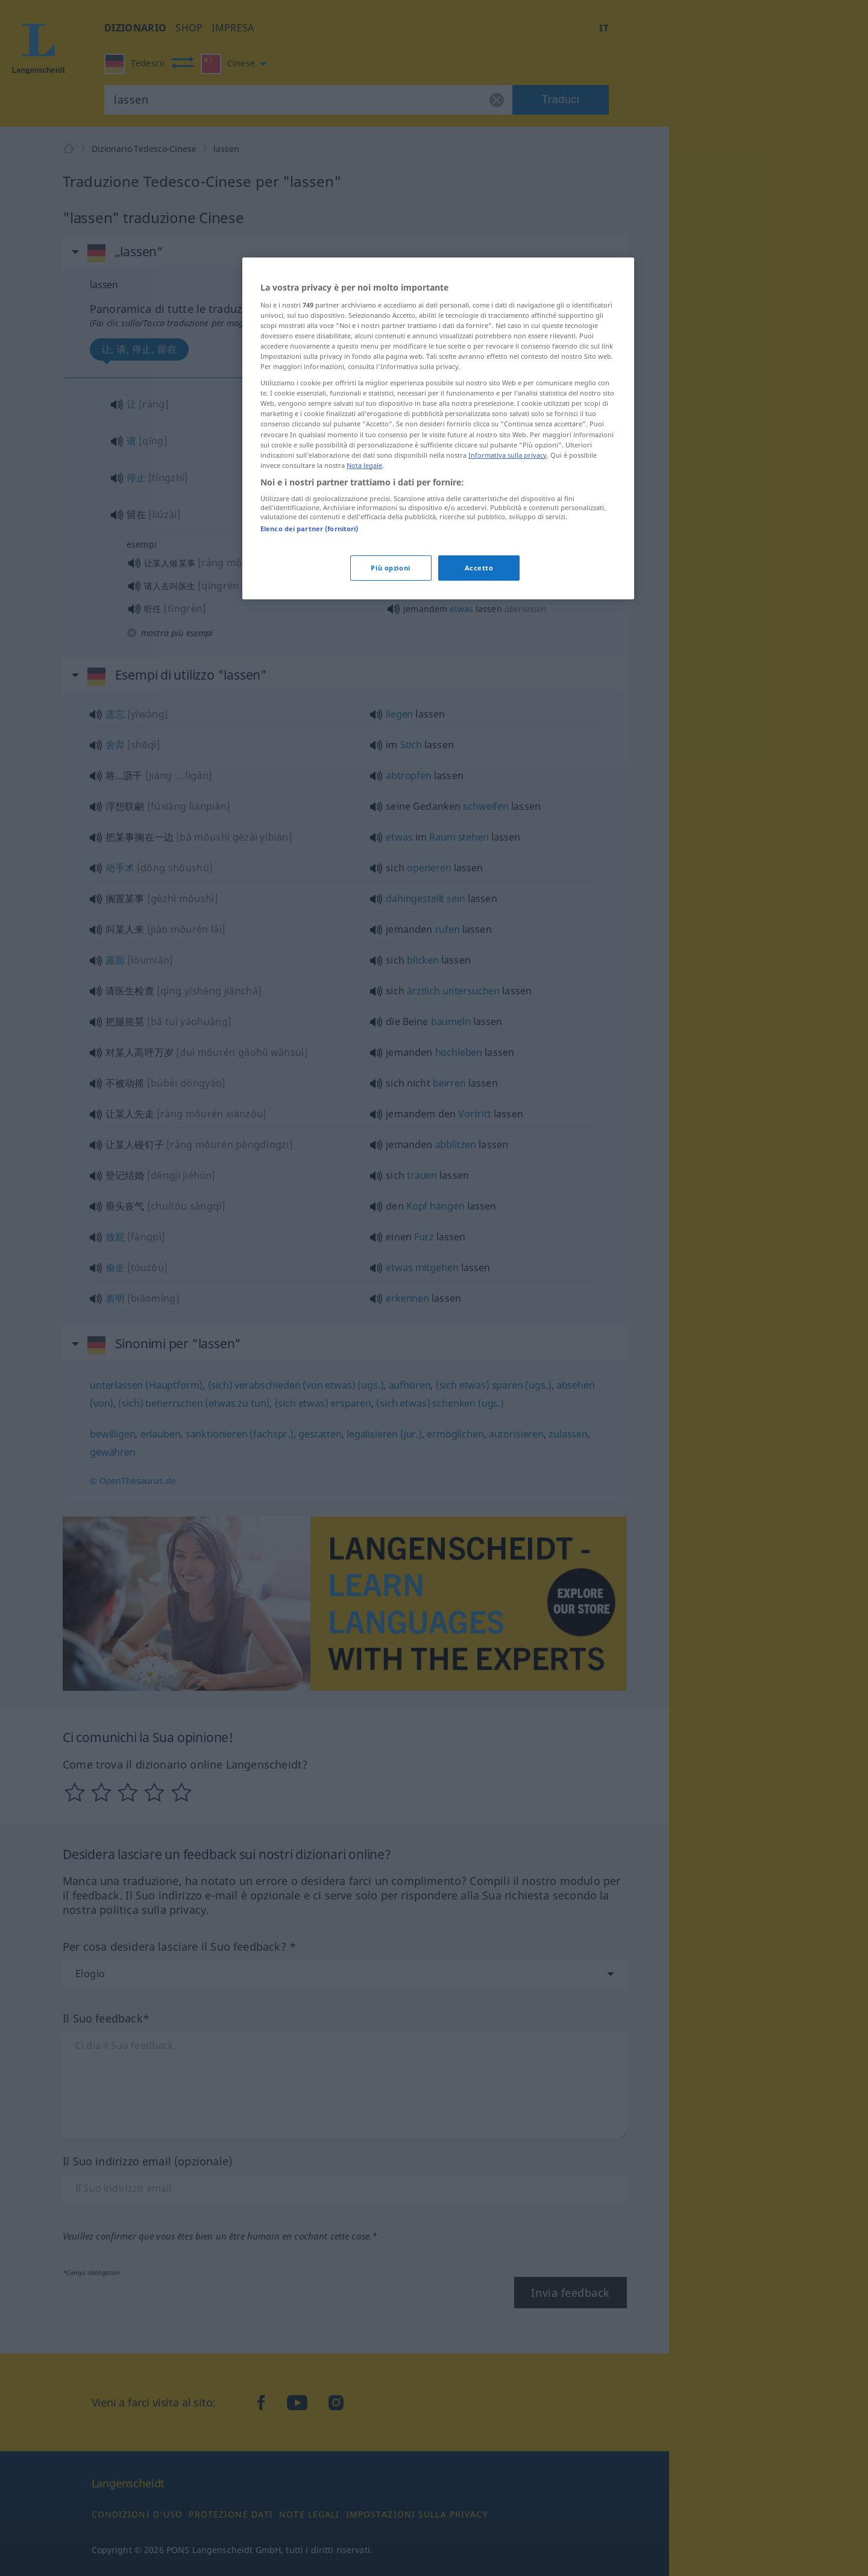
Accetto (479, 567)
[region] (438, 428)
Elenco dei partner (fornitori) (309, 528)
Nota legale (364, 465)
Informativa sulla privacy (507, 454)
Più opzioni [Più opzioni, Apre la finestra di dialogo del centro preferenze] (390, 567)
